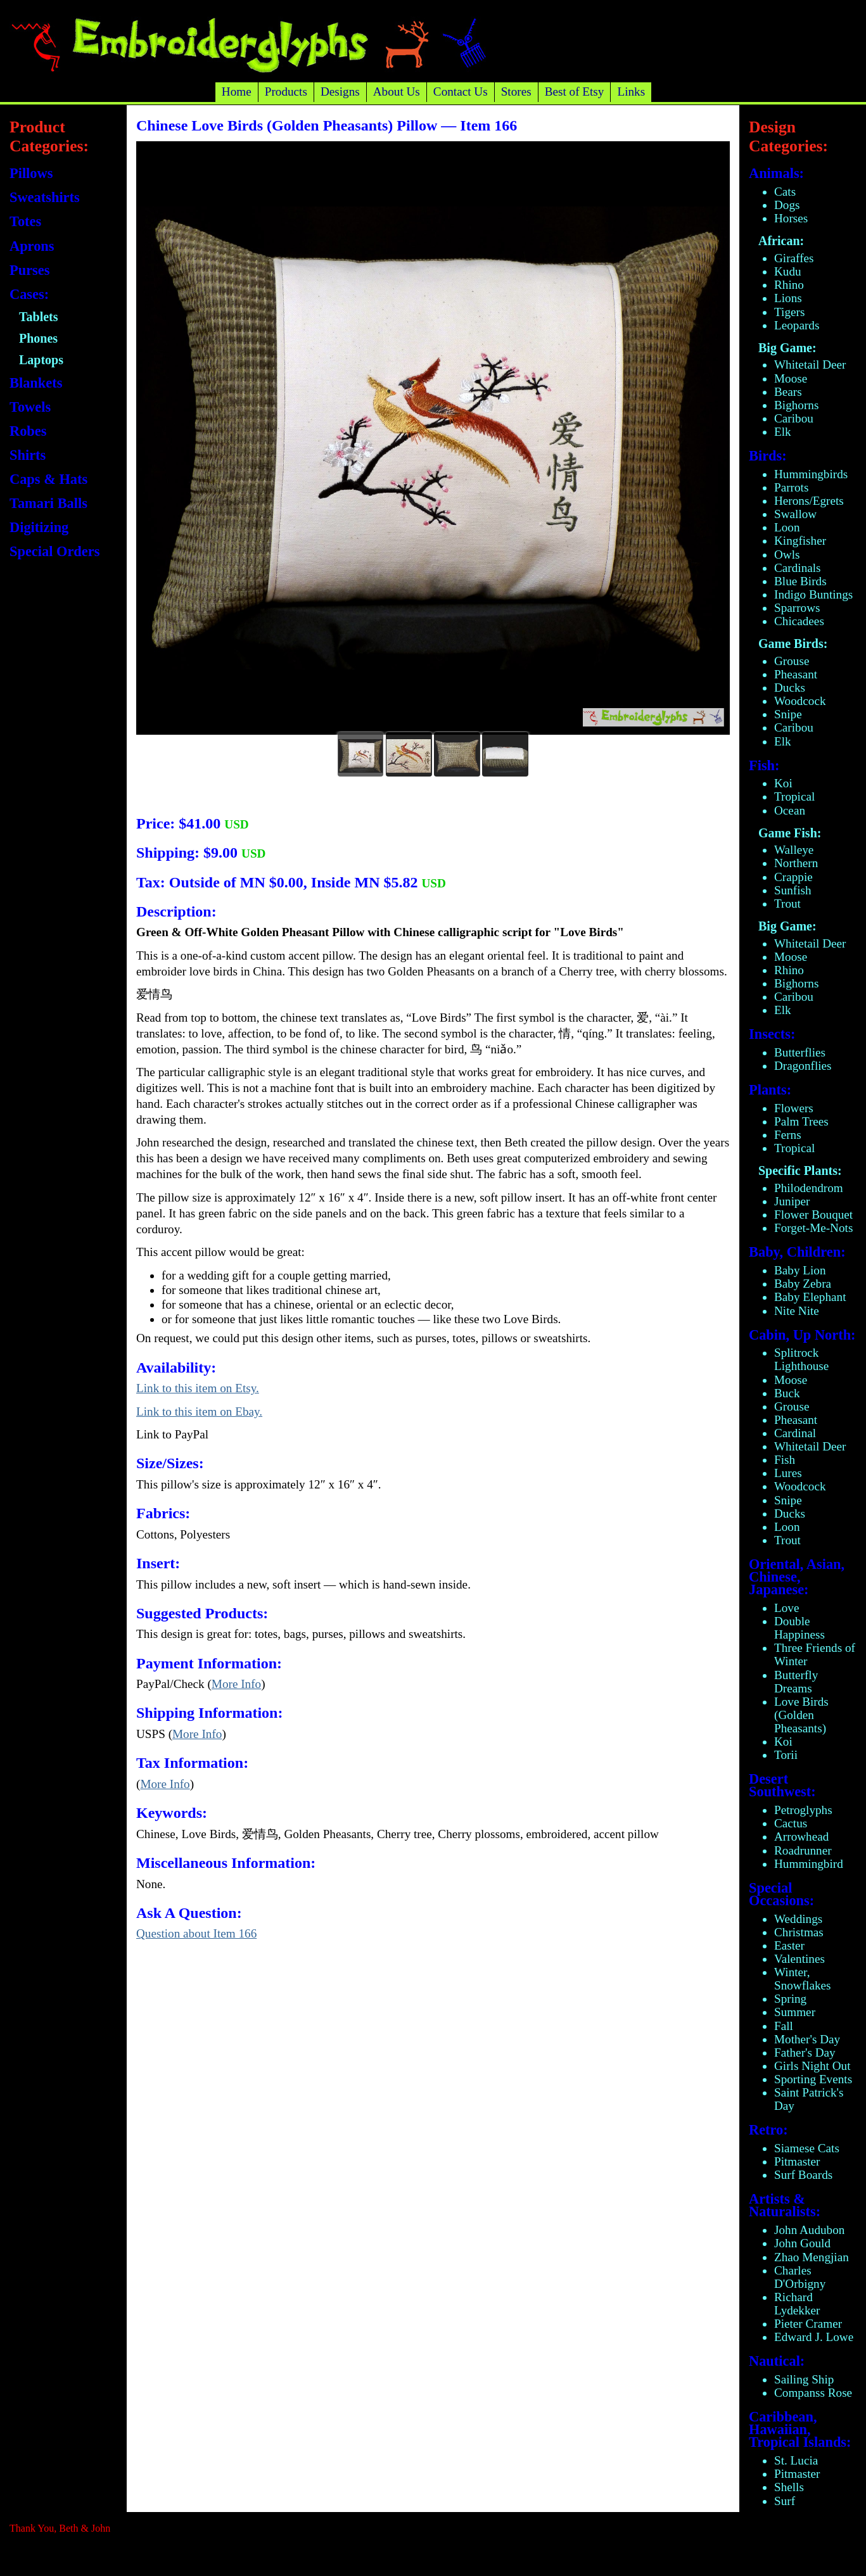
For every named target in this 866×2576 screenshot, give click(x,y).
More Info (236, 1684)
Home (237, 91)
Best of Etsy (574, 91)
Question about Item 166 (196, 1933)
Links (631, 91)
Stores (516, 91)
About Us (396, 91)
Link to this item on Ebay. (199, 1411)
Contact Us (460, 91)
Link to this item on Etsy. (197, 1388)
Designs (340, 91)
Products (286, 91)
